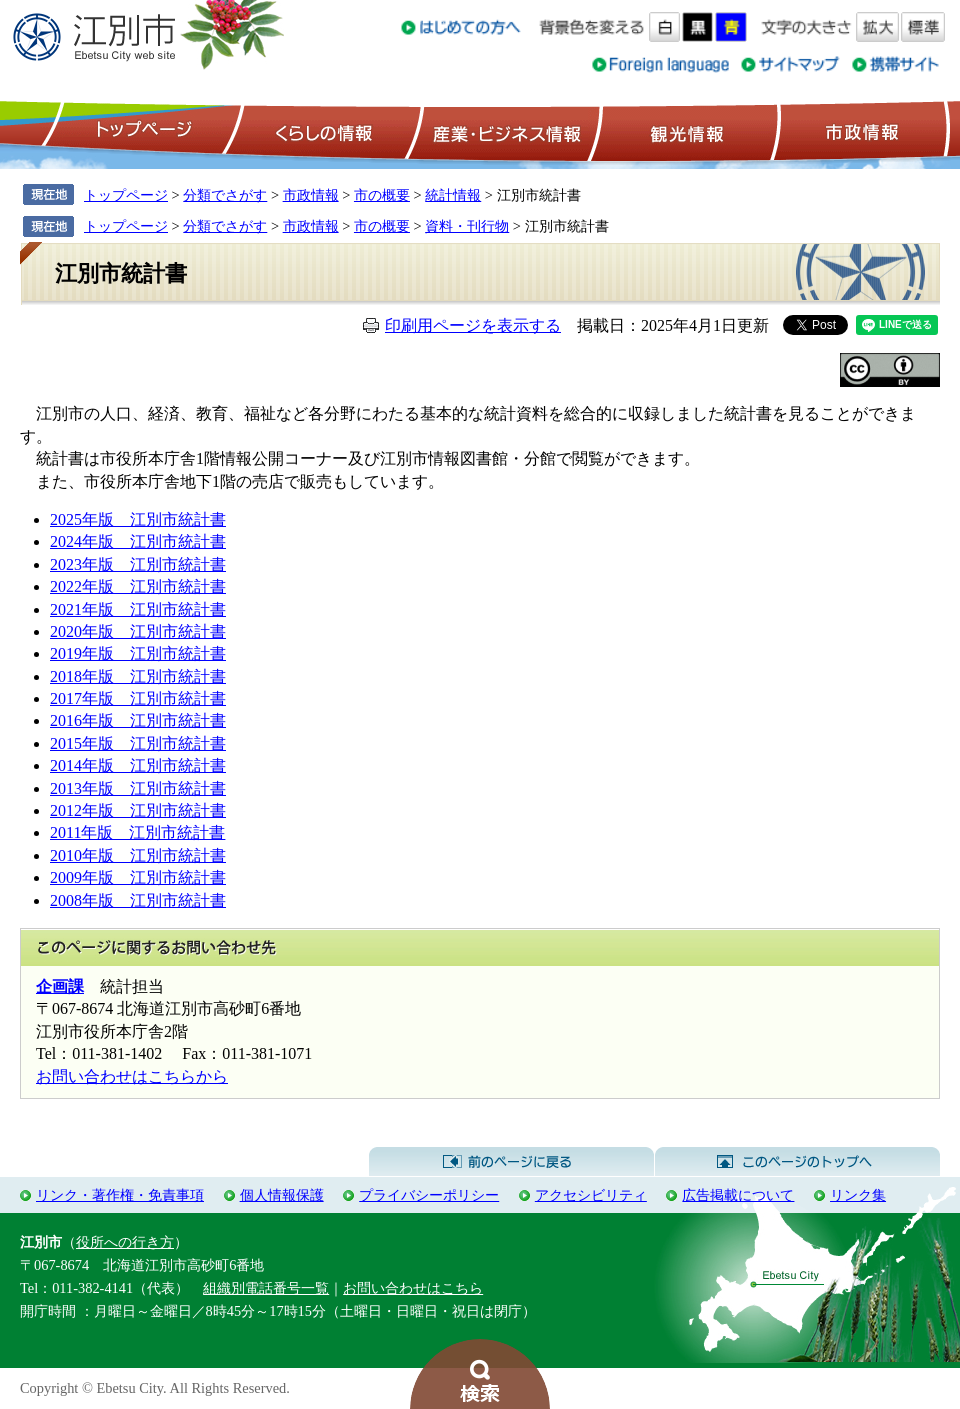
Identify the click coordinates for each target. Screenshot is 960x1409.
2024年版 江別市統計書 (138, 541)
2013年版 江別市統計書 (138, 788)
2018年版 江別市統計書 (138, 676)
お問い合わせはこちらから (132, 1076)
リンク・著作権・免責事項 (120, 1195)
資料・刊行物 (467, 226)
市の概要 (382, 195)
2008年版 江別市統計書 (138, 900)
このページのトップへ (797, 1162)
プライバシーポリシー (429, 1195)
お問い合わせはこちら (413, 1288)
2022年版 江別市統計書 (138, 586)
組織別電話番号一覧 (266, 1288)
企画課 (60, 986)
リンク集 (858, 1195)
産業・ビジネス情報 (503, 131)
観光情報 (684, 131)
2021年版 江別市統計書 (138, 609)
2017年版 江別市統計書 (138, 698)
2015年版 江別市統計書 (138, 743)
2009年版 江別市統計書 (138, 877)
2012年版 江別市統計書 (138, 810)
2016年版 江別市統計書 (138, 720)
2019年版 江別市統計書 (138, 653)
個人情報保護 (282, 1195)
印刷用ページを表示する (473, 325)
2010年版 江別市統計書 (138, 855)
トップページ (141, 131)
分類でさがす (225, 195)
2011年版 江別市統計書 (137, 832)
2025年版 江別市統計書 (138, 519)
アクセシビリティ (591, 1195)
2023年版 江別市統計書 (138, 564)
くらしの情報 (322, 131)
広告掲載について (738, 1195)
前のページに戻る (511, 1162)
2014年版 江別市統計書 (138, 765)
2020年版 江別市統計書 (138, 631)
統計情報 (453, 195)
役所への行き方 (125, 1242)
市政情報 (860, 131)
